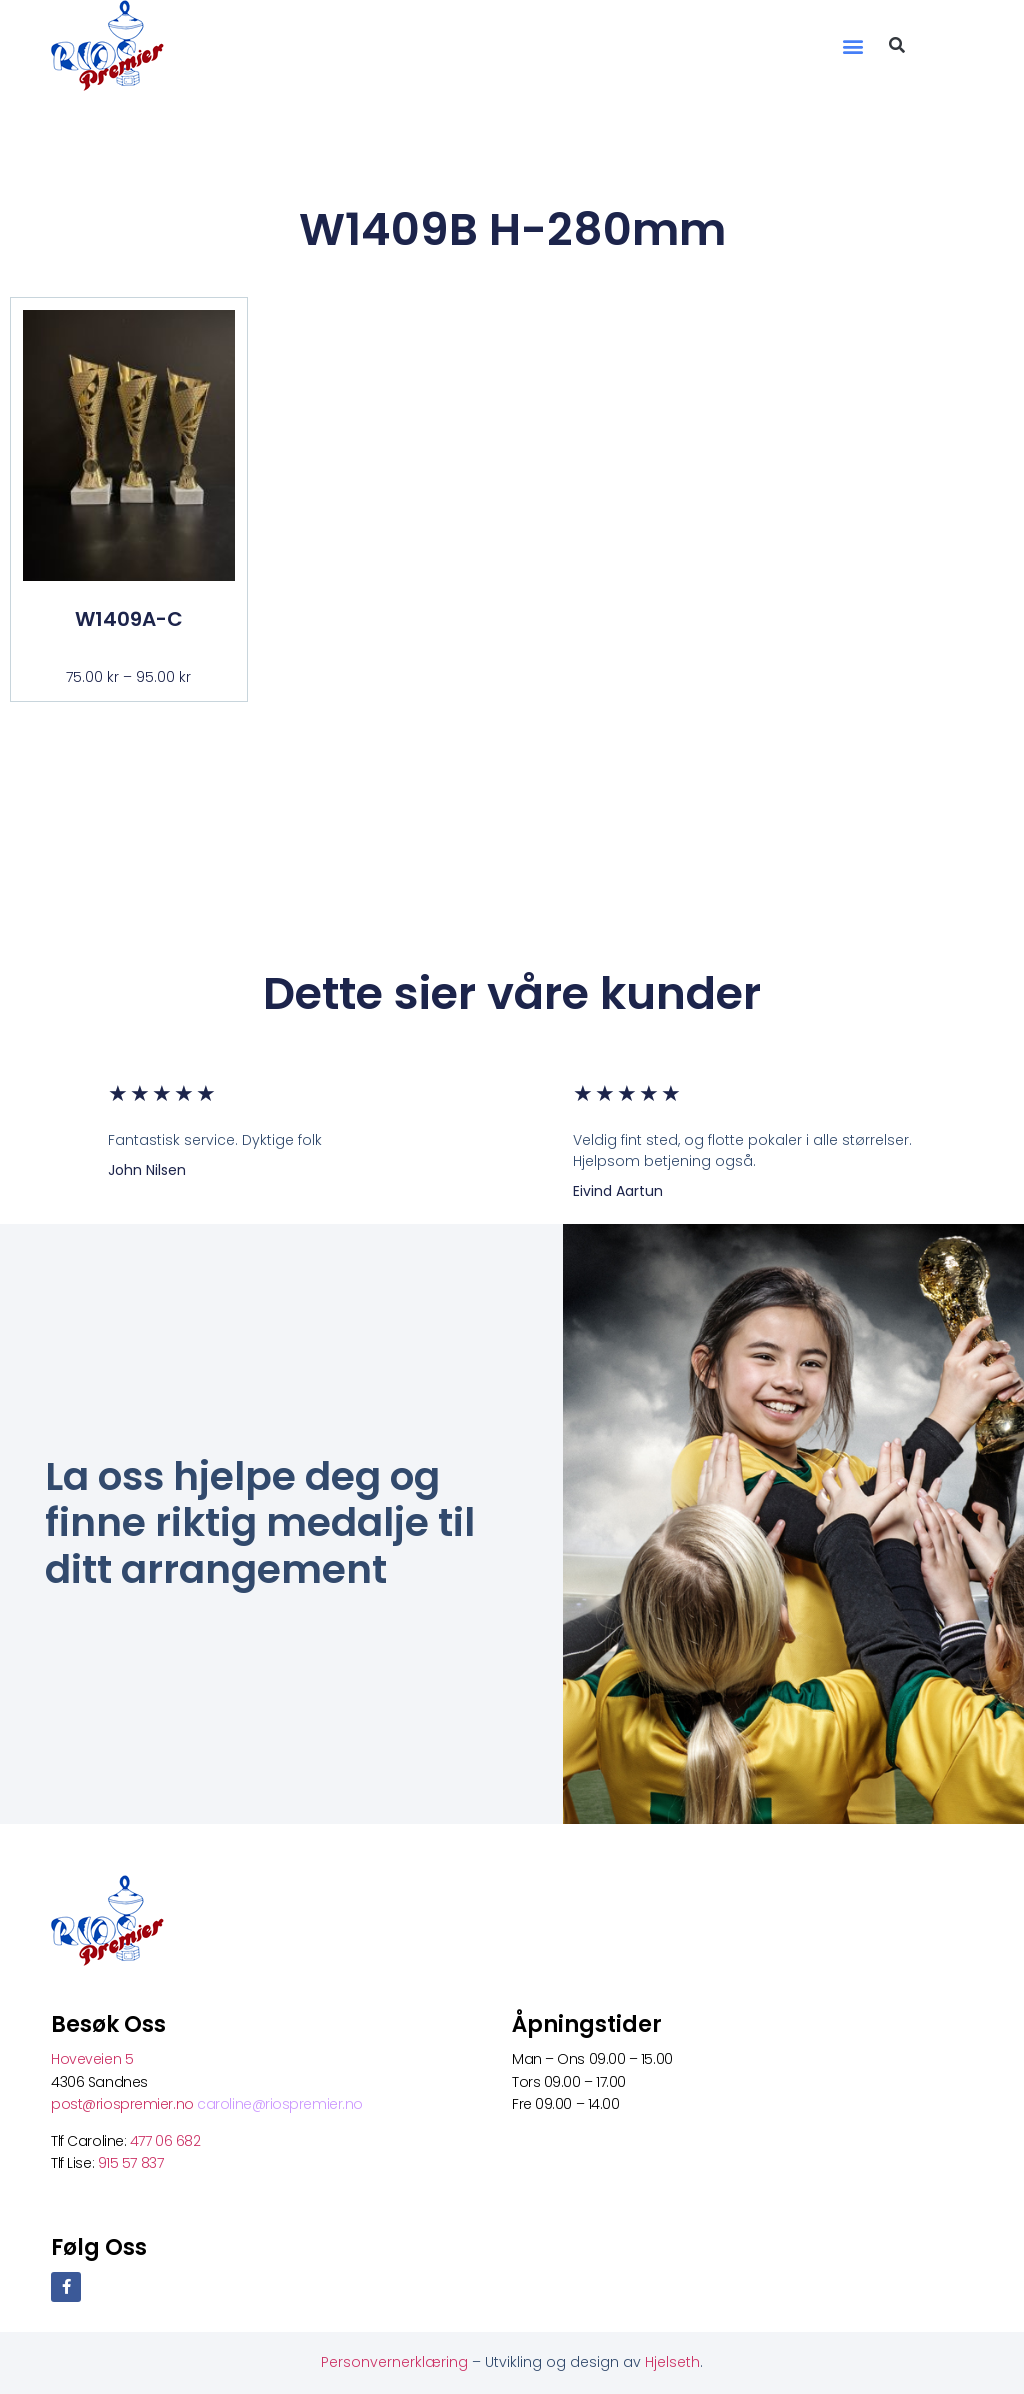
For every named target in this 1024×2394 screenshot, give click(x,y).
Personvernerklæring (396, 2362)
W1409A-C (129, 619)
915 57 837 (131, 2163)
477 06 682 (167, 2141)
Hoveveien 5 (92, 2059)
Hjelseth (672, 2362)
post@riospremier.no (124, 2104)
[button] (853, 45)
